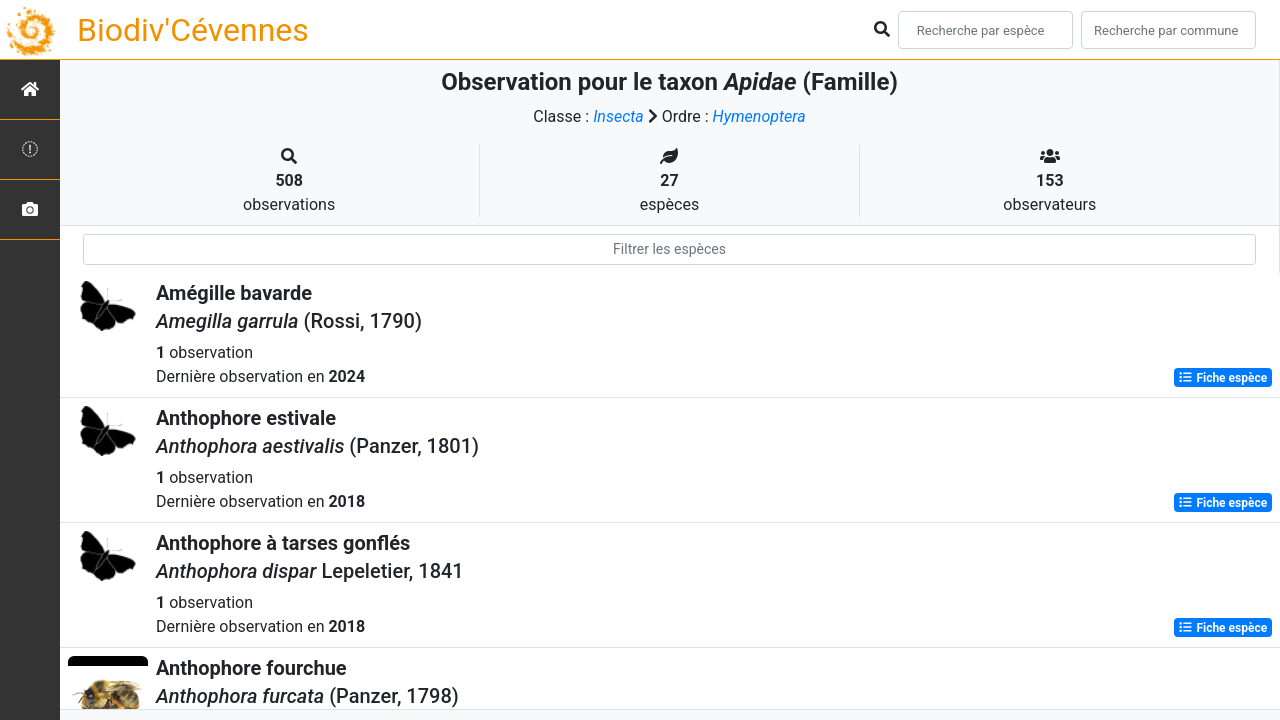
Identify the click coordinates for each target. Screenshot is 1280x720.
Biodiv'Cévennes (193, 30)
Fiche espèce (1222, 378)
